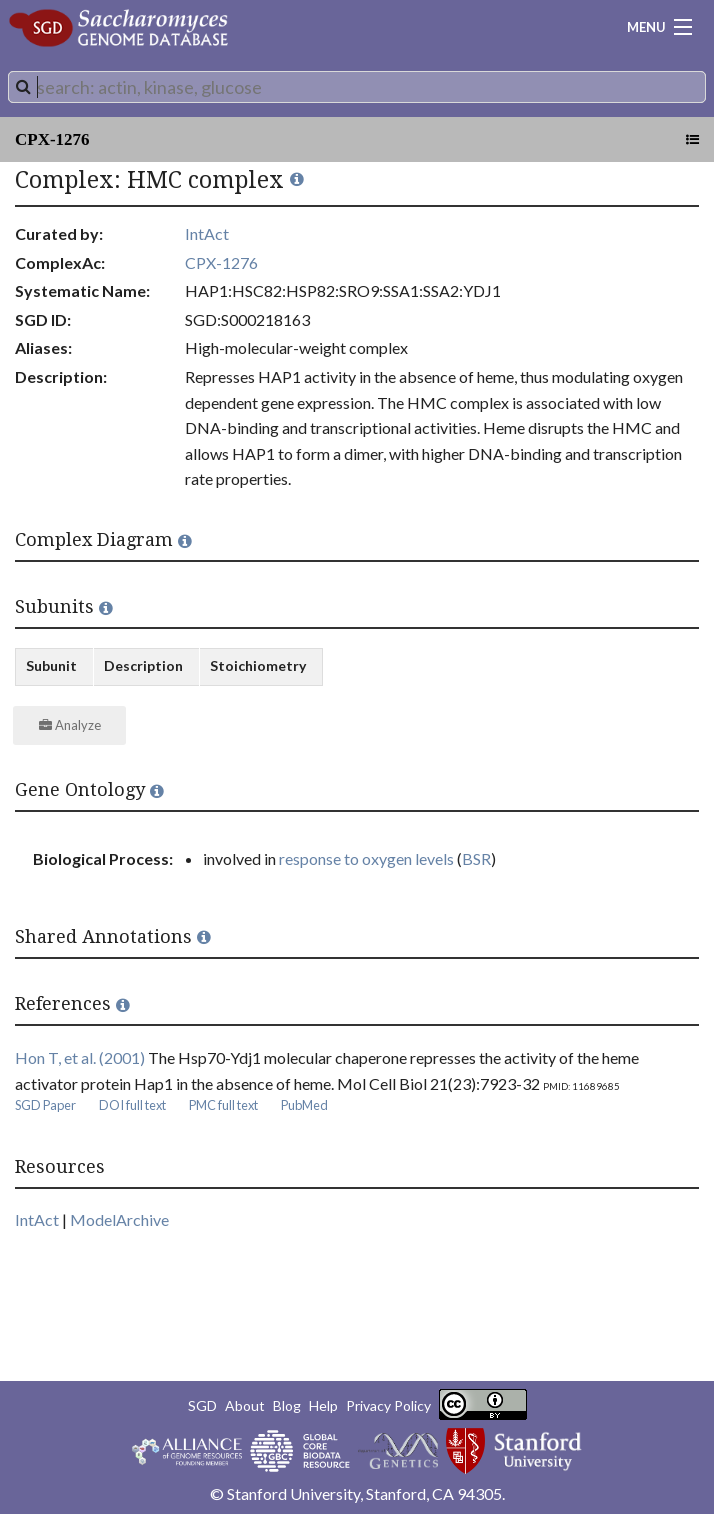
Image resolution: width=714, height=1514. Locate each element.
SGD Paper (45, 1105)
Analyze (70, 725)
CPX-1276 (52, 139)
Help (323, 1405)
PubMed (304, 1105)
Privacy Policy (388, 1405)
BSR (476, 858)
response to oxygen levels (366, 858)
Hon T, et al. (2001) (80, 1057)
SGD (202, 1405)
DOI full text (132, 1105)
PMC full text (223, 1105)
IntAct (207, 233)
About (245, 1405)
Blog (287, 1405)
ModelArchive (119, 1219)
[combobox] (357, 87)
